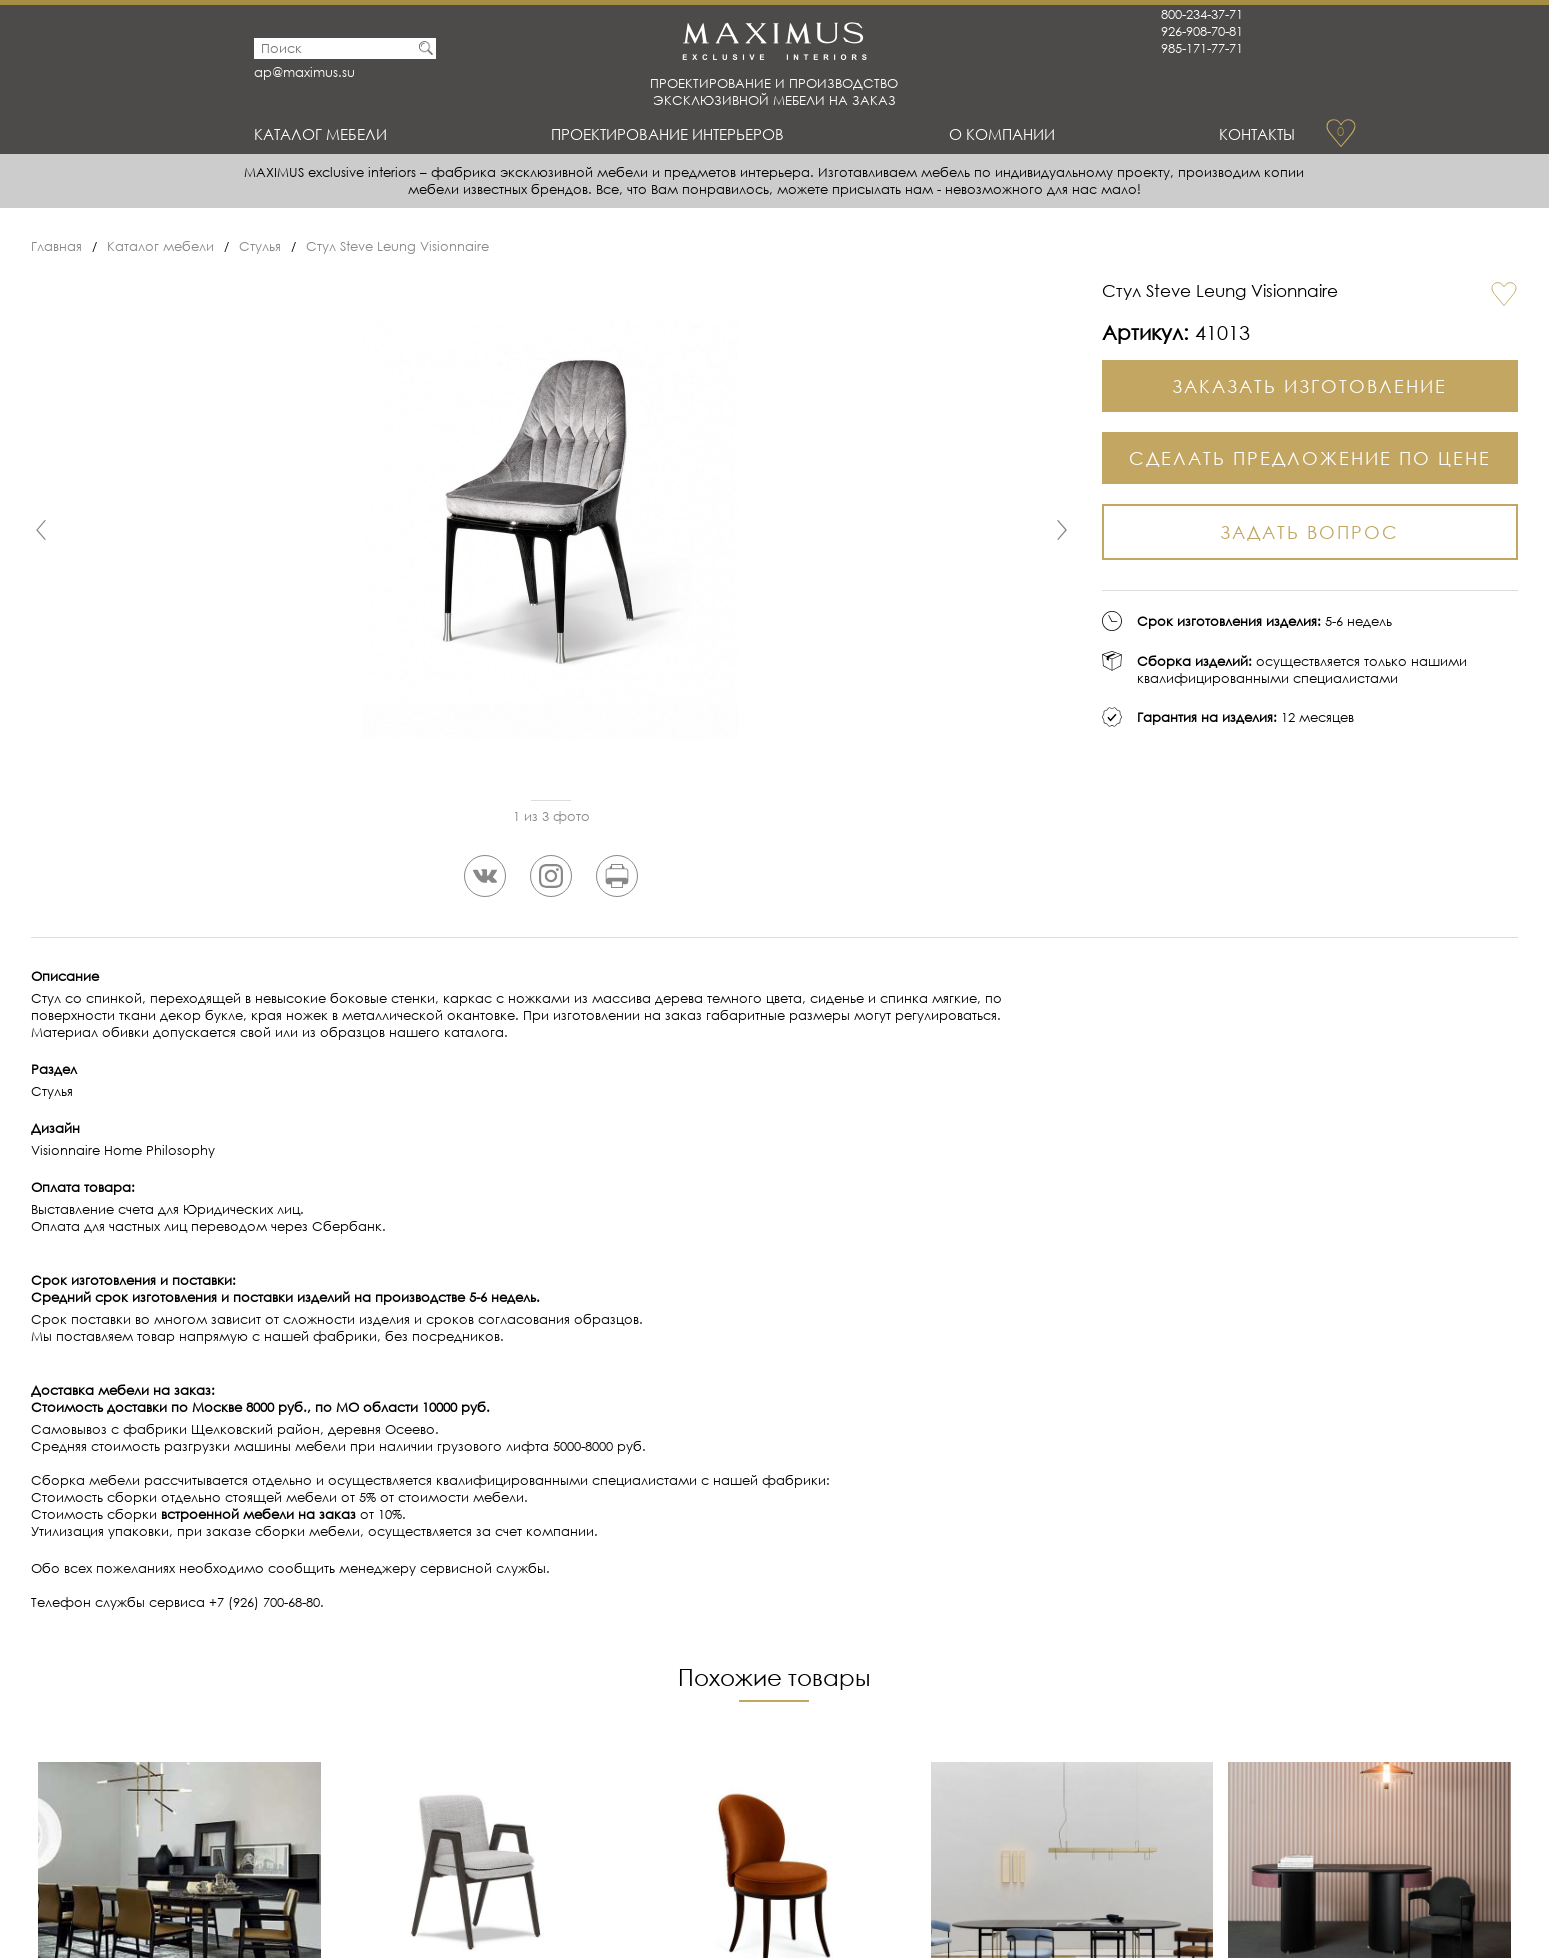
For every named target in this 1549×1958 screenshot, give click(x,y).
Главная (56, 246)
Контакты (1257, 134)
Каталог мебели (320, 134)
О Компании (1002, 134)
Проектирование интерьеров (667, 134)
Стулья (260, 246)
